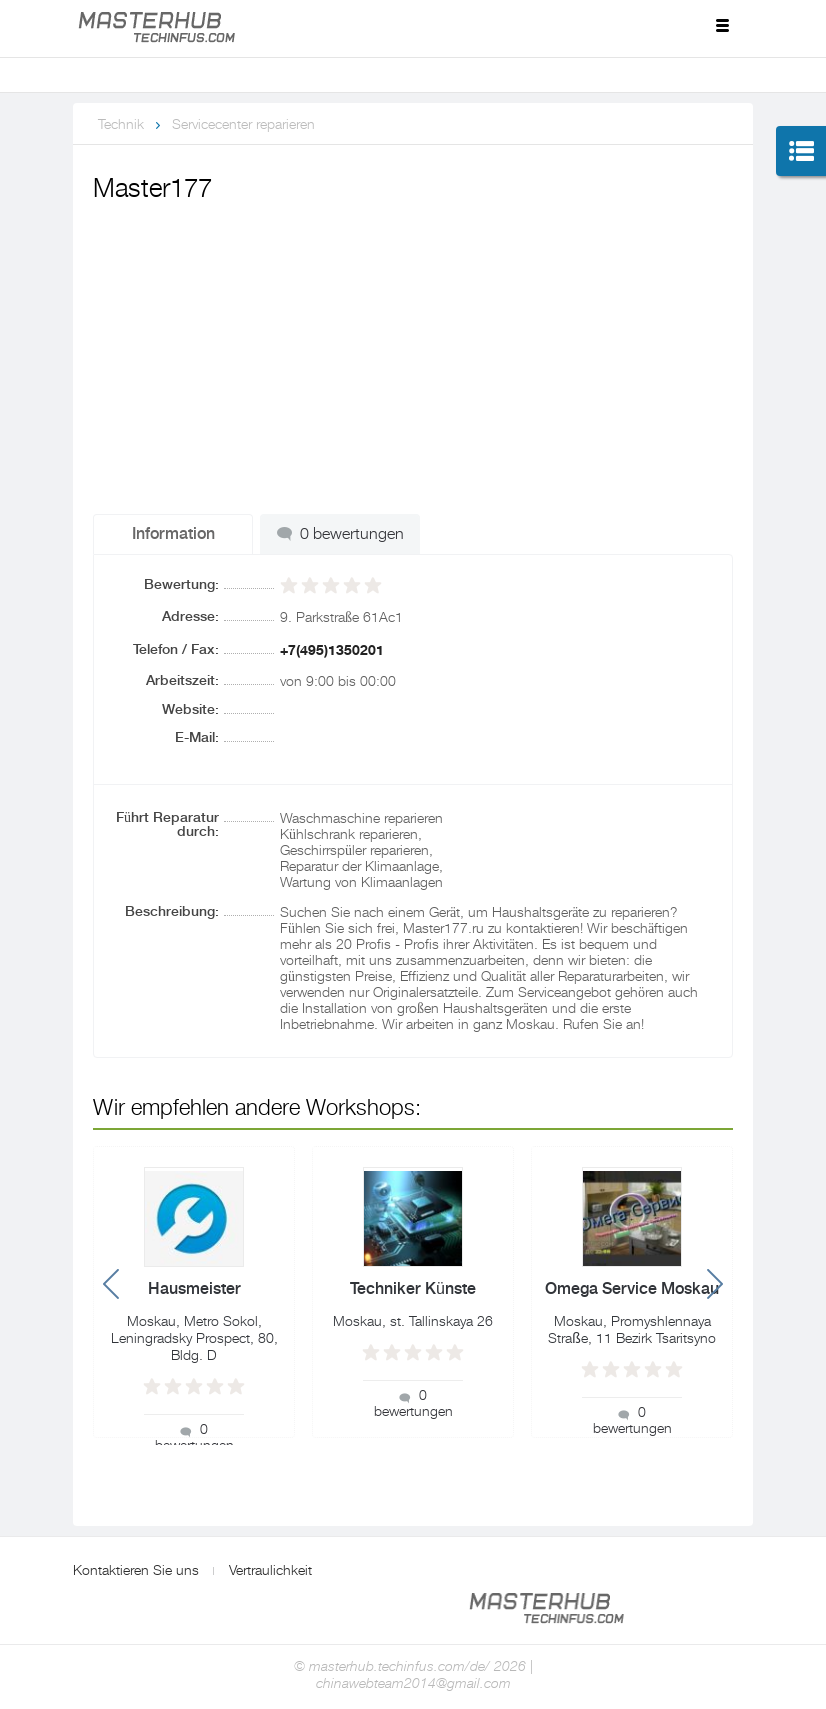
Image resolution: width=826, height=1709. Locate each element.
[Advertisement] (413, 359)
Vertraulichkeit (270, 1570)
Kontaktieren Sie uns (136, 1570)
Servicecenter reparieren (243, 124)
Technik (121, 124)
